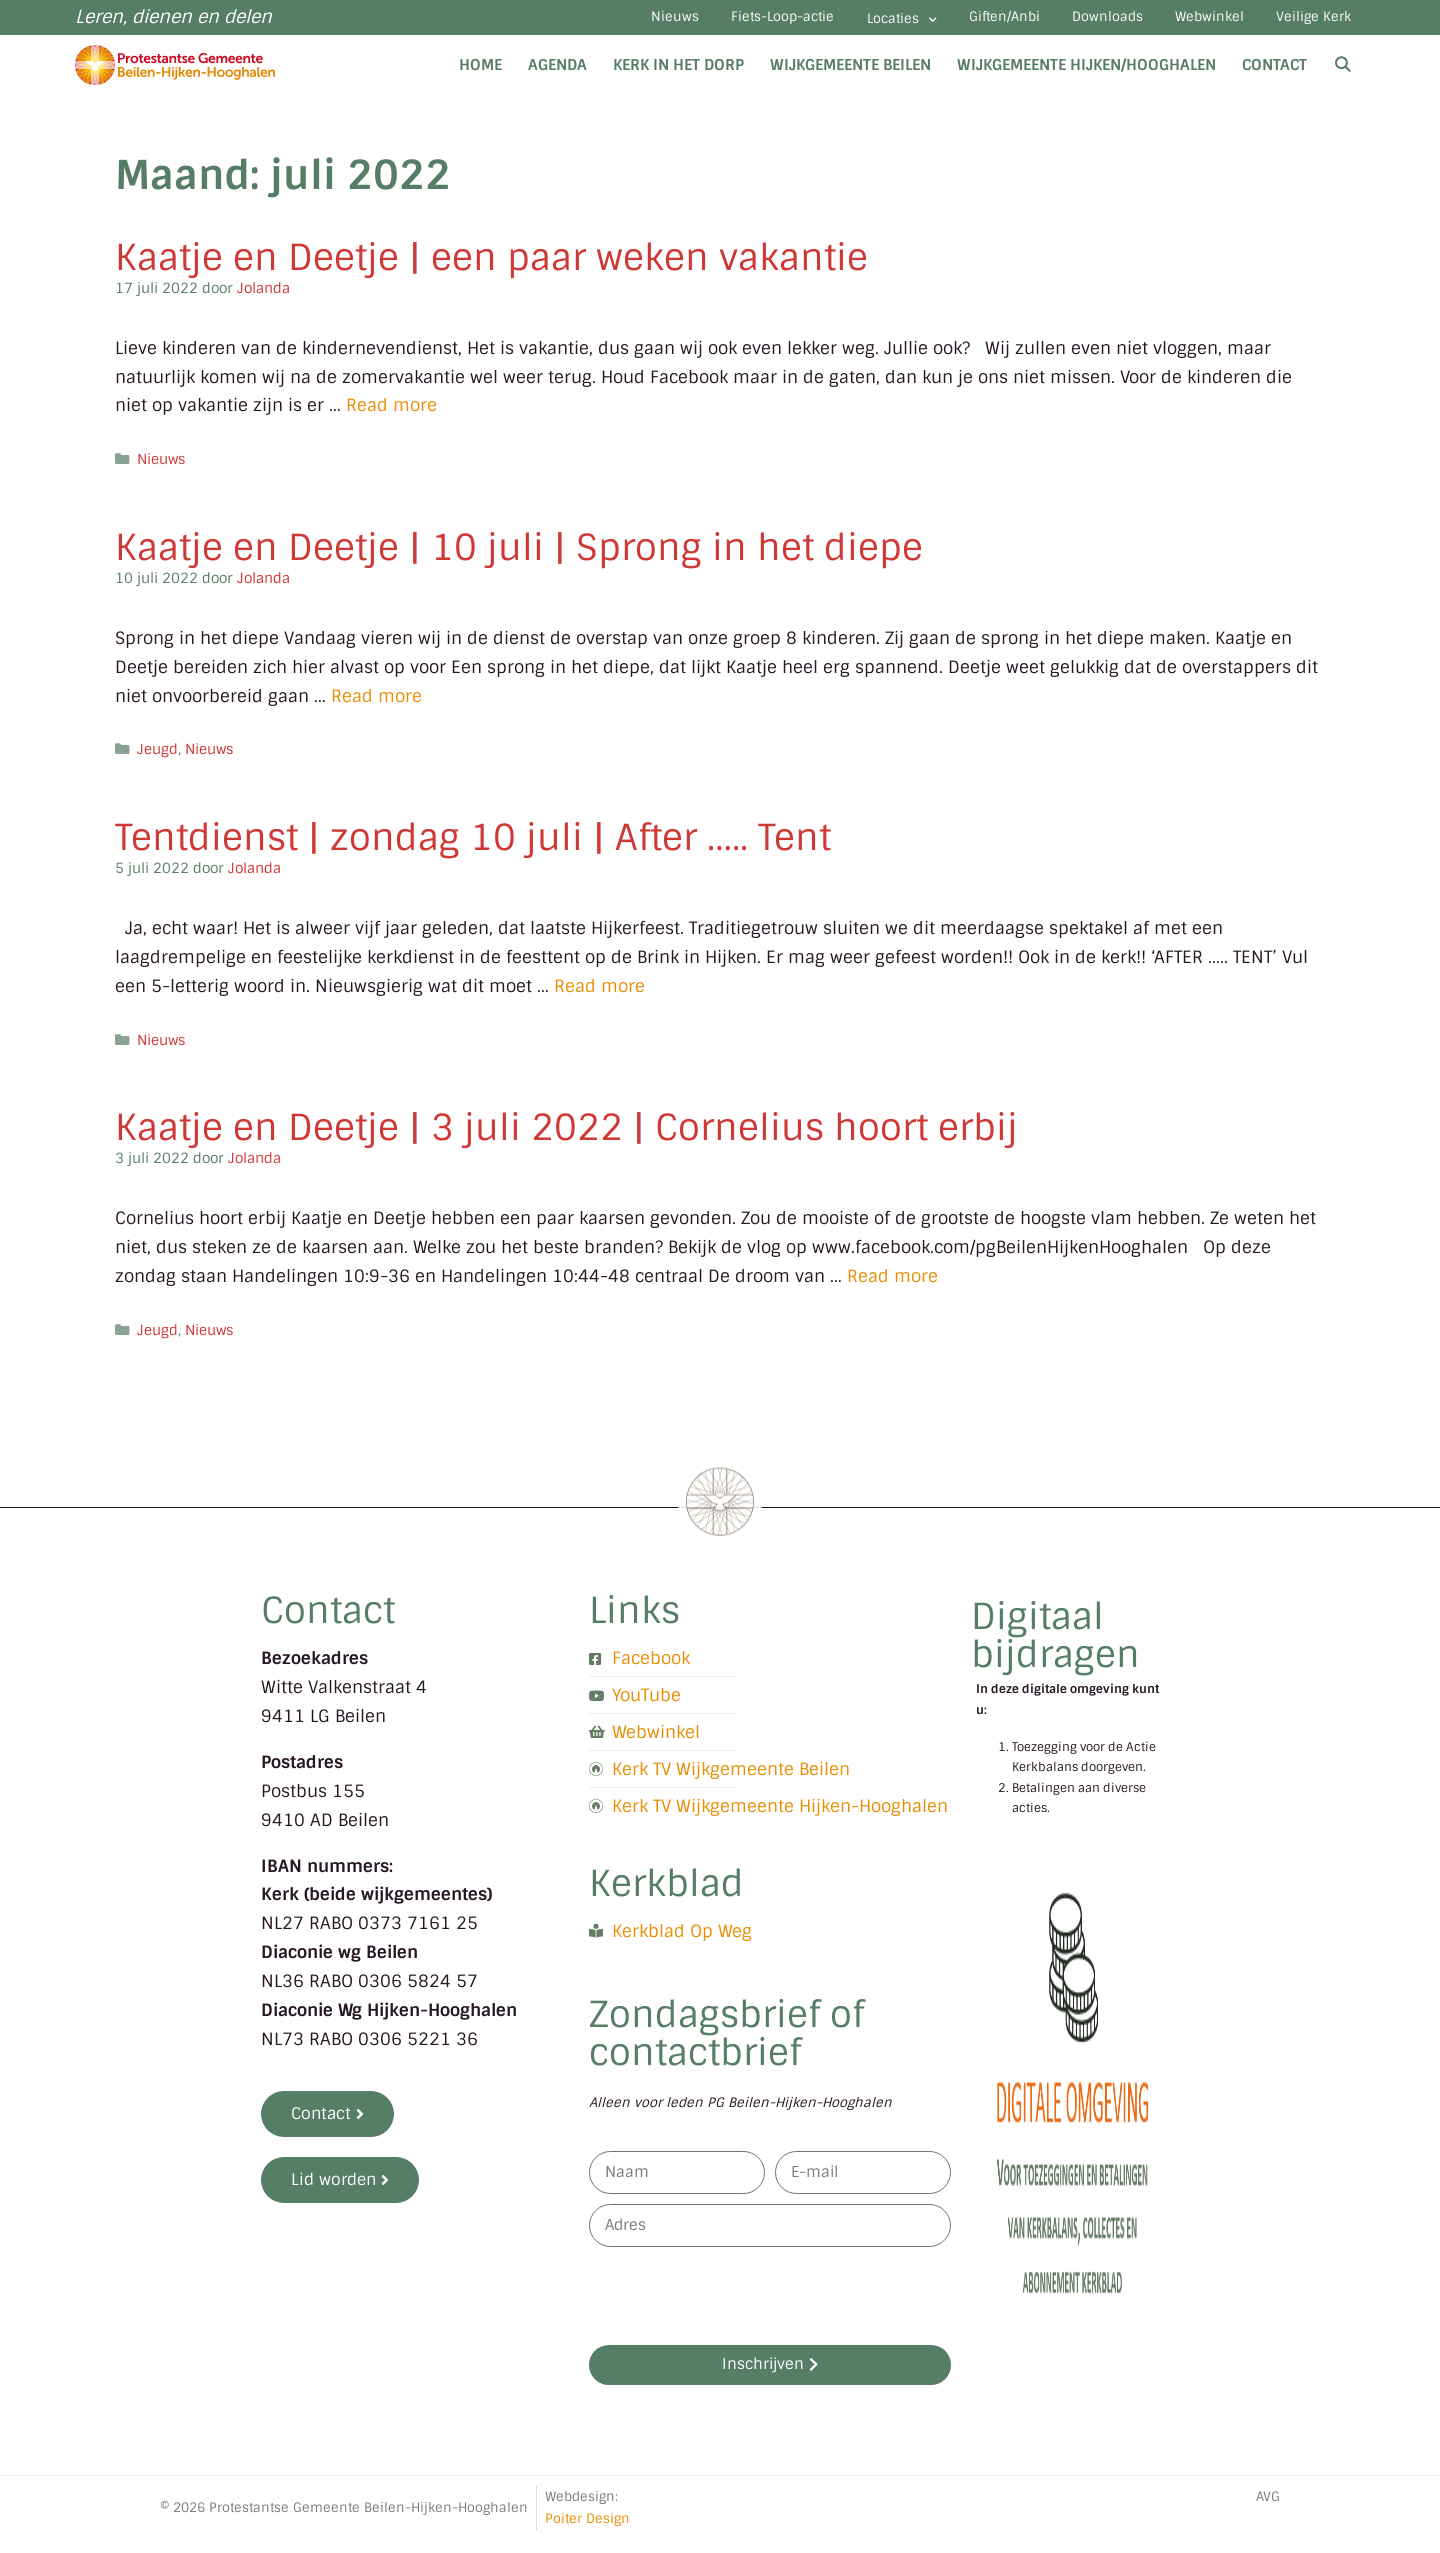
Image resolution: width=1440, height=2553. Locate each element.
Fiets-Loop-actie (686, 24)
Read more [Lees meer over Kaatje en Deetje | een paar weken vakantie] (391, 419)
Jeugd (157, 763)
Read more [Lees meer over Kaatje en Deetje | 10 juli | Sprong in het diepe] (376, 709)
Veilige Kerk (1306, 24)
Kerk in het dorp (678, 78)
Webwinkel (1184, 24)
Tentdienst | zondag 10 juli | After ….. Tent (473, 850)
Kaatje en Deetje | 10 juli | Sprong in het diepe (519, 560)
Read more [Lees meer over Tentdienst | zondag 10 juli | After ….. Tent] (599, 999)
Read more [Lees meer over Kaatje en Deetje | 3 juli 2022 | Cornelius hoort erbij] (892, 1289)
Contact (1274, 78)
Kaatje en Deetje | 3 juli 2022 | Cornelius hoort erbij (566, 1140)
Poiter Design (587, 2531)
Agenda (557, 78)
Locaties (823, 26)
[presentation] (741, 2309)
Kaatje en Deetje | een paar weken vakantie (491, 270)
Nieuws (561, 24)
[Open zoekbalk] (1342, 78)
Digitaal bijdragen (1055, 1648)
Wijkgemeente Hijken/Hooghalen (1086, 78)
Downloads (1064, 24)
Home (480, 78)
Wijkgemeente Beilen (850, 78)
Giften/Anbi (943, 24)
